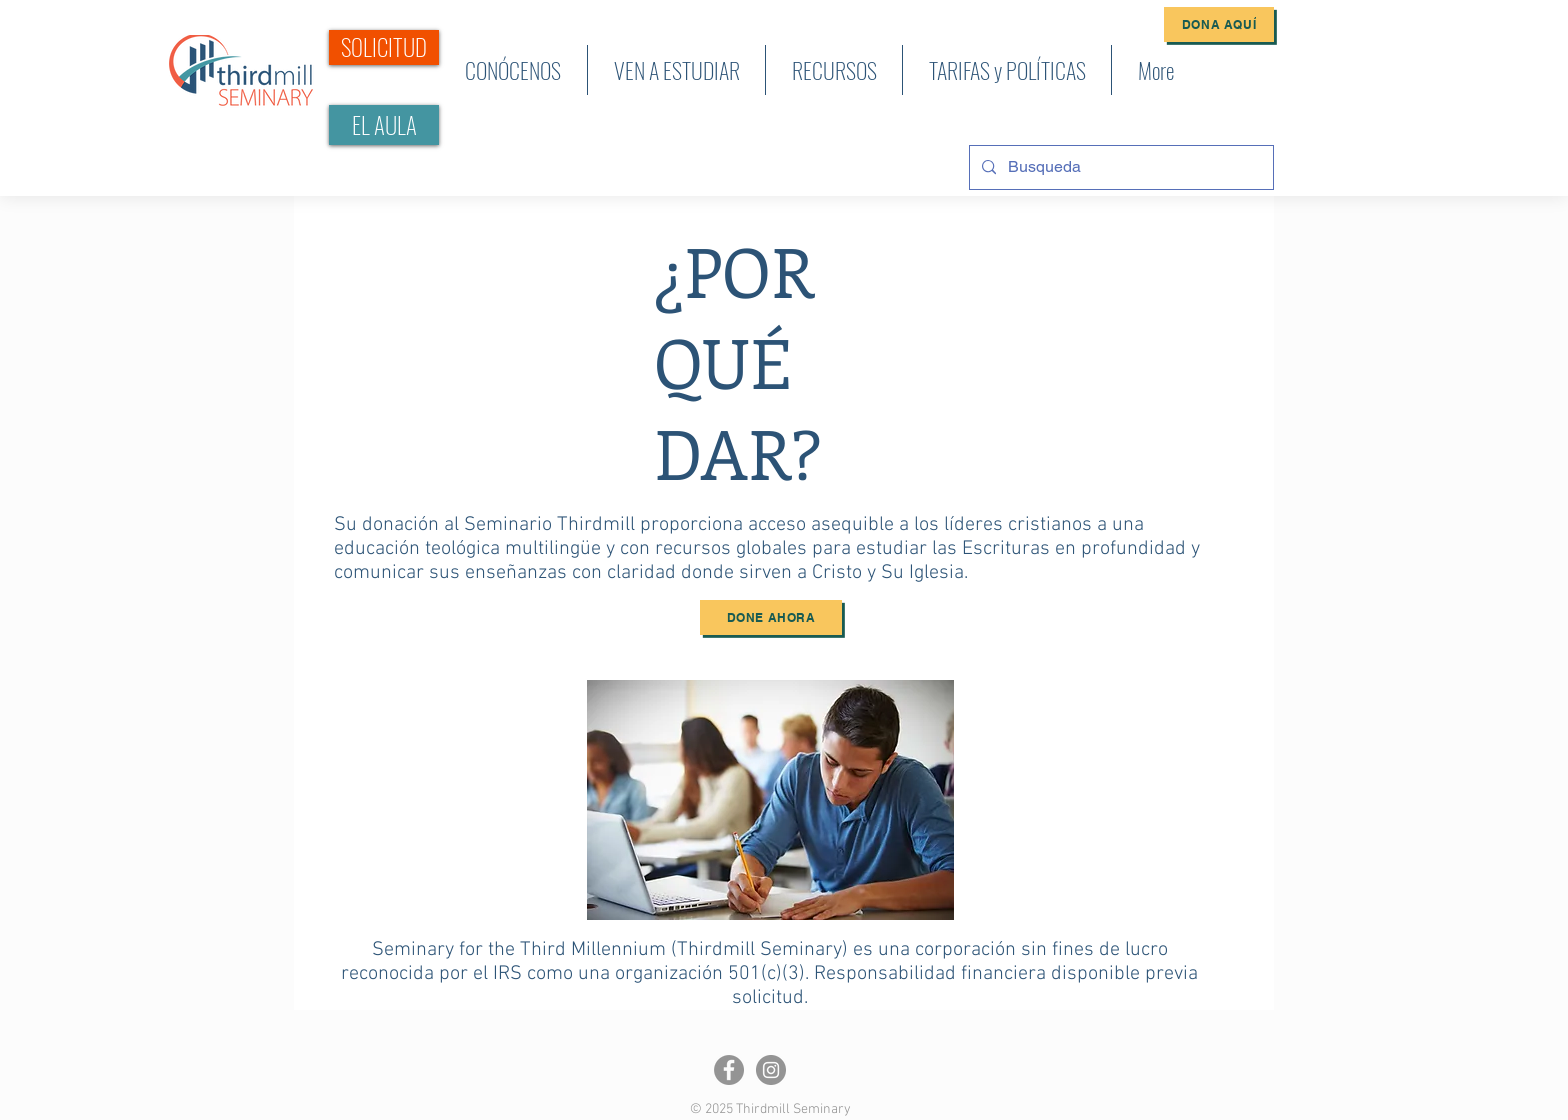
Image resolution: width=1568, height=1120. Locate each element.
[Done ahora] (771, 617)
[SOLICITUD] (384, 47)
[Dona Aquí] (1219, 24)
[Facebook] (729, 1070)
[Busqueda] (1119, 167)
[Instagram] (771, 1070)
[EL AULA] (384, 125)
